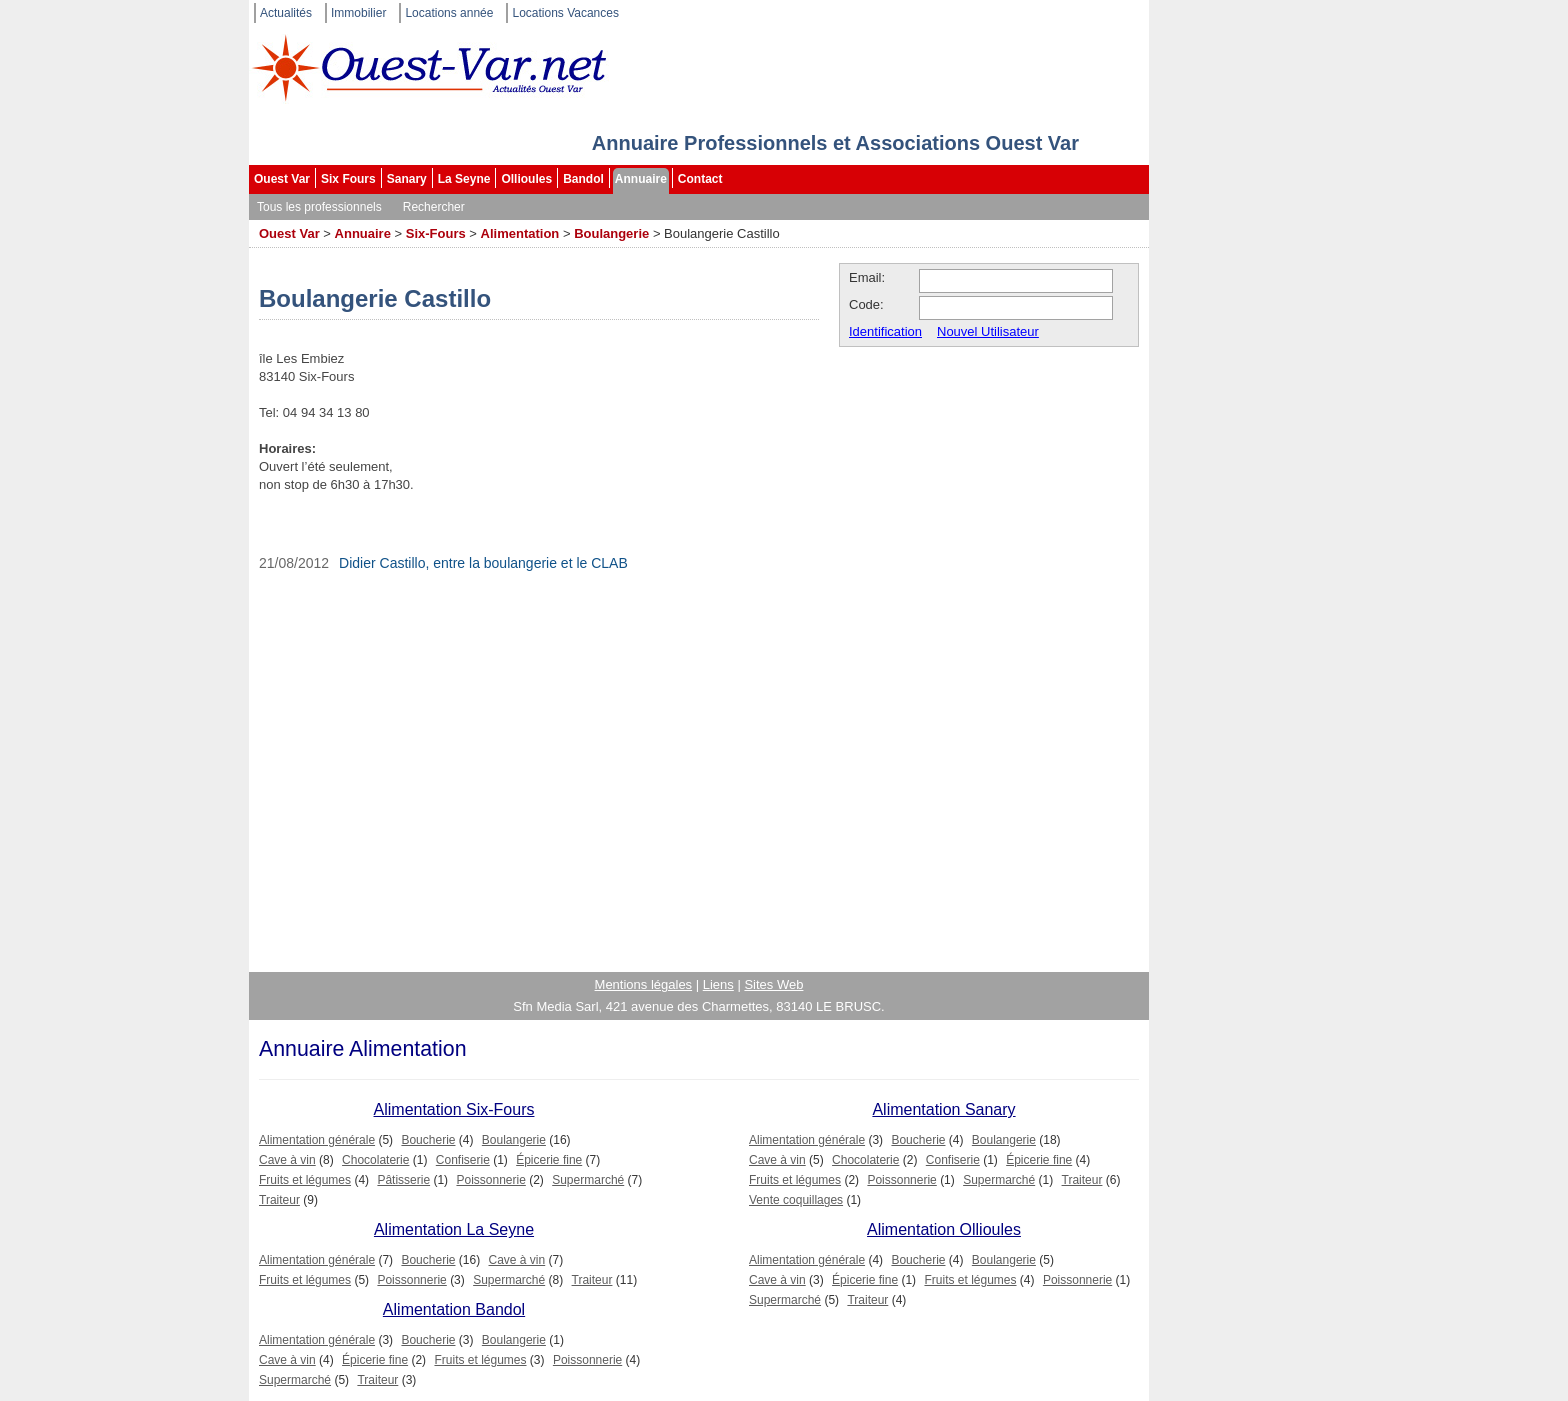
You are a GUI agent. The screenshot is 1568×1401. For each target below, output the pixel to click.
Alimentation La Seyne (454, 1229)
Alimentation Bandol (454, 1309)
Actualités (286, 13)
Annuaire (641, 179)
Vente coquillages (796, 1200)
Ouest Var (282, 179)
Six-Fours (436, 233)
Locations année (449, 13)
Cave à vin (287, 1160)
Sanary (407, 179)
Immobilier (358, 13)
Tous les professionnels (319, 207)
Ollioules (526, 179)
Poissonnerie (490, 1180)
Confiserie (463, 1160)
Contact (700, 179)
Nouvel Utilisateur (988, 331)
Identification (885, 331)
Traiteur (279, 1200)
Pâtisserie (403, 1180)
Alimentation (520, 233)
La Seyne (464, 179)
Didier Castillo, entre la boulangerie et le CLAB (483, 563)
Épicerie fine (549, 1160)
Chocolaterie (375, 1160)
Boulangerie (611, 233)
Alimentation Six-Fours (454, 1109)
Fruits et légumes (305, 1180)
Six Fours (348, 179)
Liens (718, 984)
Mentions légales (644, 984)
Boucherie (428, 1140)
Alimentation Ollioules (944, 1229)
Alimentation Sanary (943, 1109)
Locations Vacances (565, 13)
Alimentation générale (317, 1140)
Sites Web (773, 984)
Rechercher (434, 207)
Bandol (583, 179)
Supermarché (588, 1180)
